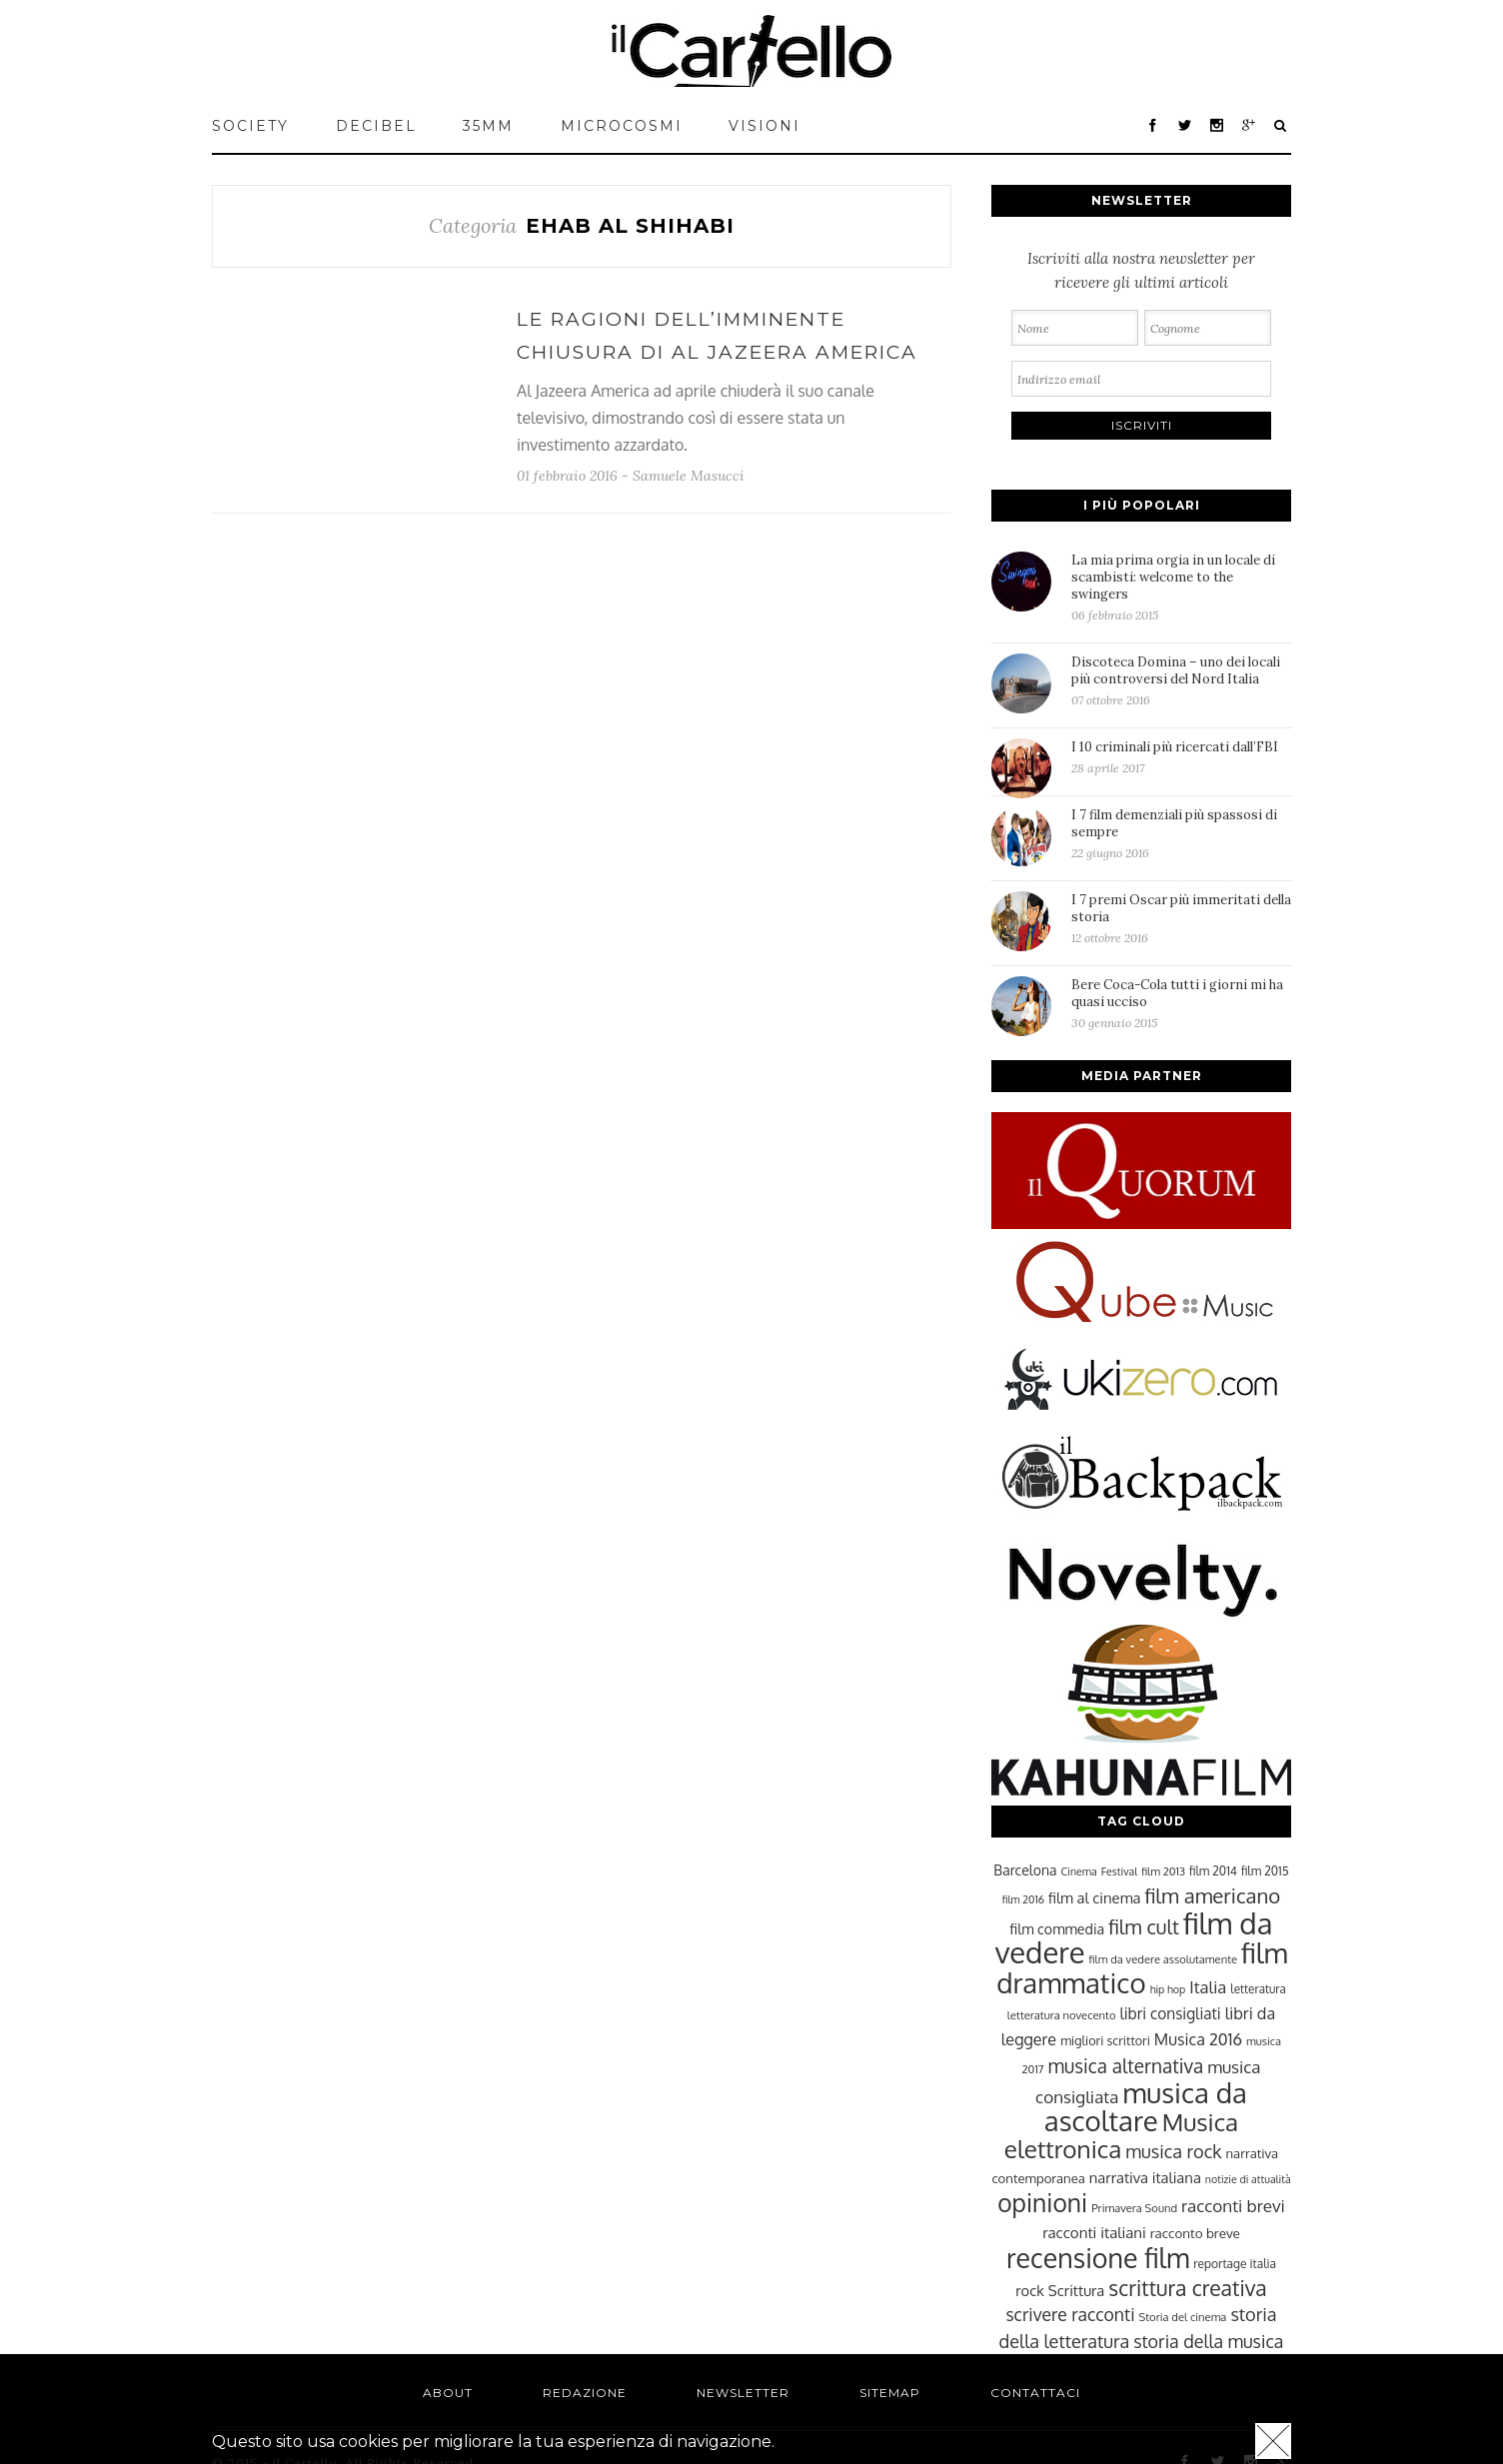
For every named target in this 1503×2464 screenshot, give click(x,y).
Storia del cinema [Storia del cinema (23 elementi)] (1183, 2316)
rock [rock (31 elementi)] (1029, 2290)
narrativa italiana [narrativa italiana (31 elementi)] (1145, 2177)
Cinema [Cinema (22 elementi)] (1079, 1871)
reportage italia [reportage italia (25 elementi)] (1234, 2263)
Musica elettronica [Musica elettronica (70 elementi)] (1121, 2135)
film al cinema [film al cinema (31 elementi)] (1094, 1897)
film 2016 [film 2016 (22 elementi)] (1023, 1899)
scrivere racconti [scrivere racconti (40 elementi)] (1069, 2314)
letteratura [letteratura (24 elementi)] (1257, 1988)
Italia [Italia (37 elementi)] (1207, 1986)
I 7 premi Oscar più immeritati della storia (1181, 918)
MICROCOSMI (622, 126)
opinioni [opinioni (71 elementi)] (1042, 2202)
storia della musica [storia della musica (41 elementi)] (1208, 2341)
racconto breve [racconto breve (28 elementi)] (1195, 2232)
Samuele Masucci (689, 476)
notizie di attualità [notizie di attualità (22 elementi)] (1248, 2179)
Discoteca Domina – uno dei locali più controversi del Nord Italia (1181, 680)
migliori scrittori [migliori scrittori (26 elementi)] (1105, 2040)
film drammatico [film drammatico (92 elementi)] (1141, 1967)
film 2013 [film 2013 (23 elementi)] (1163, 1870)
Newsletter (743, 2392)
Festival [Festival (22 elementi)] (1119, 1871)
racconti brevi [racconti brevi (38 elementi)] (1233, 2205)
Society (250, 126)
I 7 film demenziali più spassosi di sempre (1181, 833)
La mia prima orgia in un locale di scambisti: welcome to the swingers (1181, 587)
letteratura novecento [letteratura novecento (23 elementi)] (1061, 2014)
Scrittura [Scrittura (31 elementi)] (1076, 2290)
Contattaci (1035, 2392)
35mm (488, 126)
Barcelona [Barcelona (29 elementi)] (1024, 1869)
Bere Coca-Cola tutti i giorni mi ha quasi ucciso (1181, 1003)
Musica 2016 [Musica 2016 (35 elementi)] (1198, 2038)
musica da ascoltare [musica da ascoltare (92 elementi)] (1145, 2106)
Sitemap (889, 2392)
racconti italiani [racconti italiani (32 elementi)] (1094, 2232)
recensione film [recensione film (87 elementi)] (1097, 2257)
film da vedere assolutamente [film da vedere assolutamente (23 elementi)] (1163, 1958)
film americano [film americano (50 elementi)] (1212, 1895)
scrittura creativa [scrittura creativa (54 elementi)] (1187, 2287)
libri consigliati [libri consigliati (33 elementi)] (1169, 2013)
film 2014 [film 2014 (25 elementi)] (1213, 1870)
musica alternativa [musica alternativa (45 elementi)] (1126, 2065)
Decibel (376, 126)
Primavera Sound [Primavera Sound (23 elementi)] (1134, 2207)
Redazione (585, 2392)
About (448, 2392)
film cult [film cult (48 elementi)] (1143, 1926)
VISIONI (764, 126)
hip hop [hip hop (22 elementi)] (1168, 1989)
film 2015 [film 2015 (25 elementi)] (1265, 1870)
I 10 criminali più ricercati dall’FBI (1181, 756)
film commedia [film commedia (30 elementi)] (1057, 1928)
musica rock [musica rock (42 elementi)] (1173, 2150)
